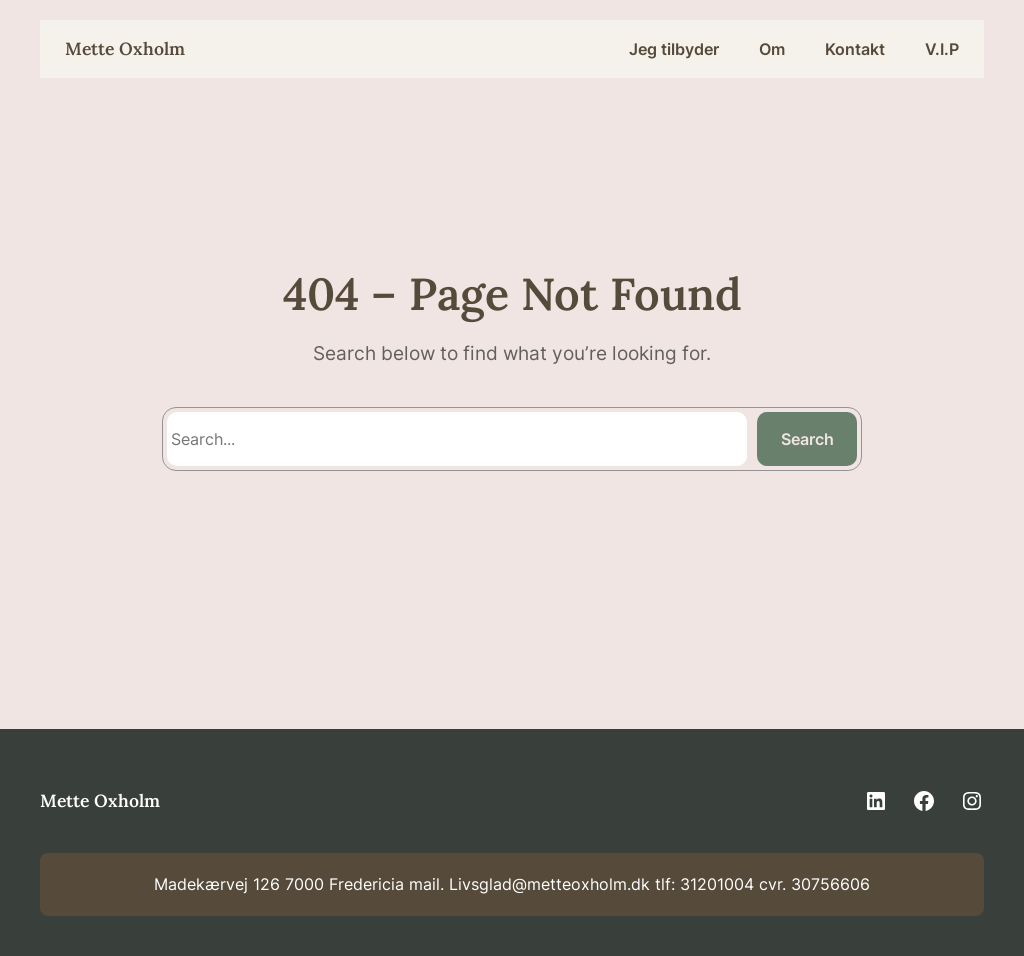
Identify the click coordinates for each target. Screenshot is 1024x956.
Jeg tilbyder (674, 49)
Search (807, 439)
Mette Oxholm (125, 48)
